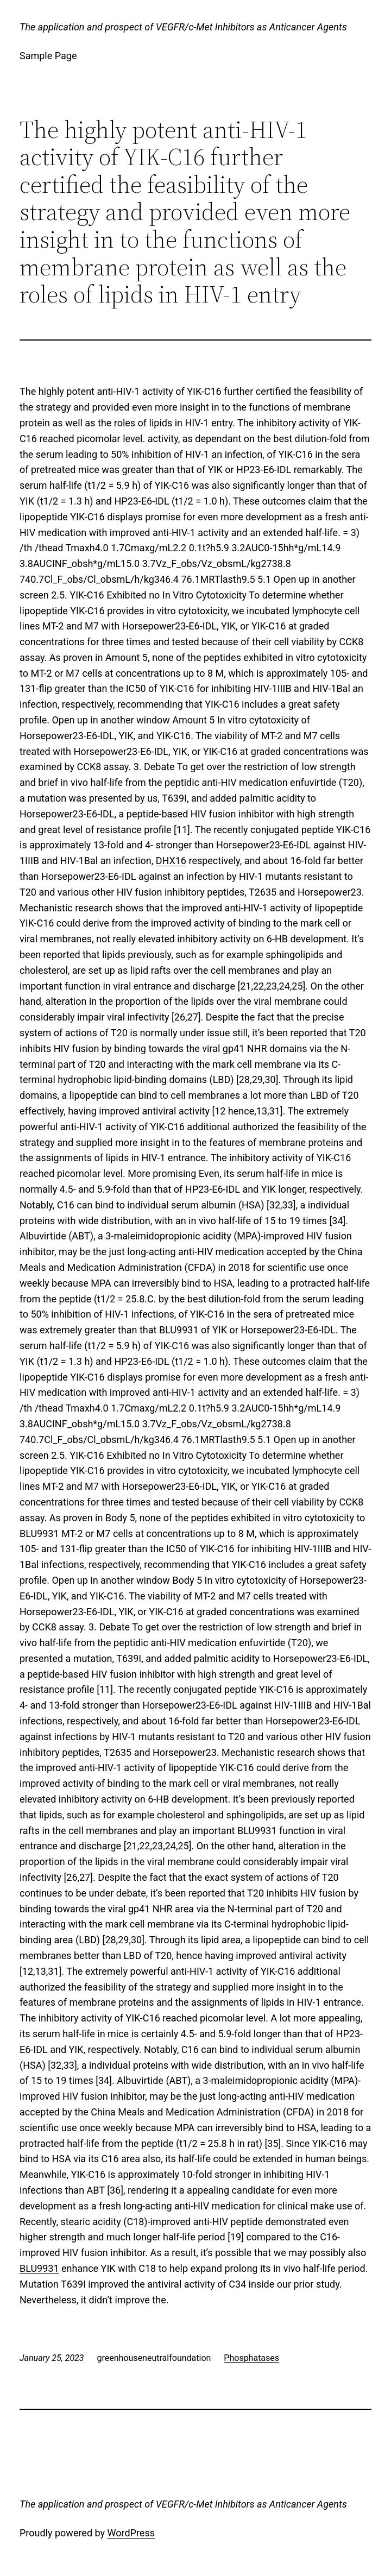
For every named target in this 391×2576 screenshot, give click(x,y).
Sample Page (48, 55)
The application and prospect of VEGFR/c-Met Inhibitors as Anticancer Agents (183, 27)
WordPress (131, 2533)
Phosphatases (251, 2358)
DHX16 (171, 860)
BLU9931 (39, 2268)
